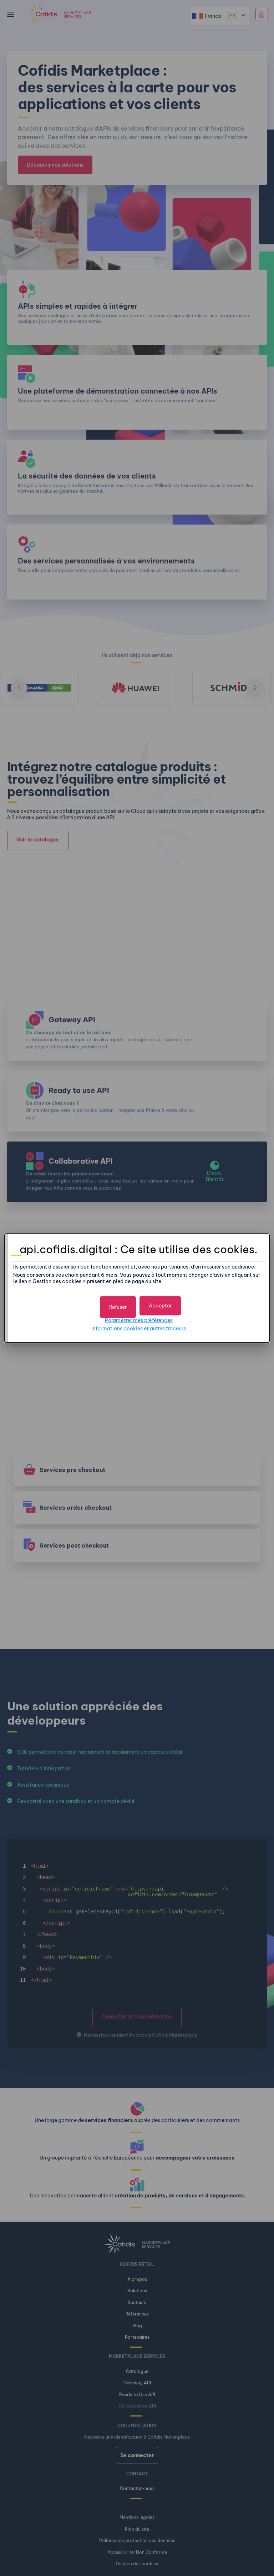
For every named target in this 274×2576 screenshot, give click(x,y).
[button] (160, 1304)
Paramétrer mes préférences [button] (139, 1319)
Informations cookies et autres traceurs (138, 1327)
